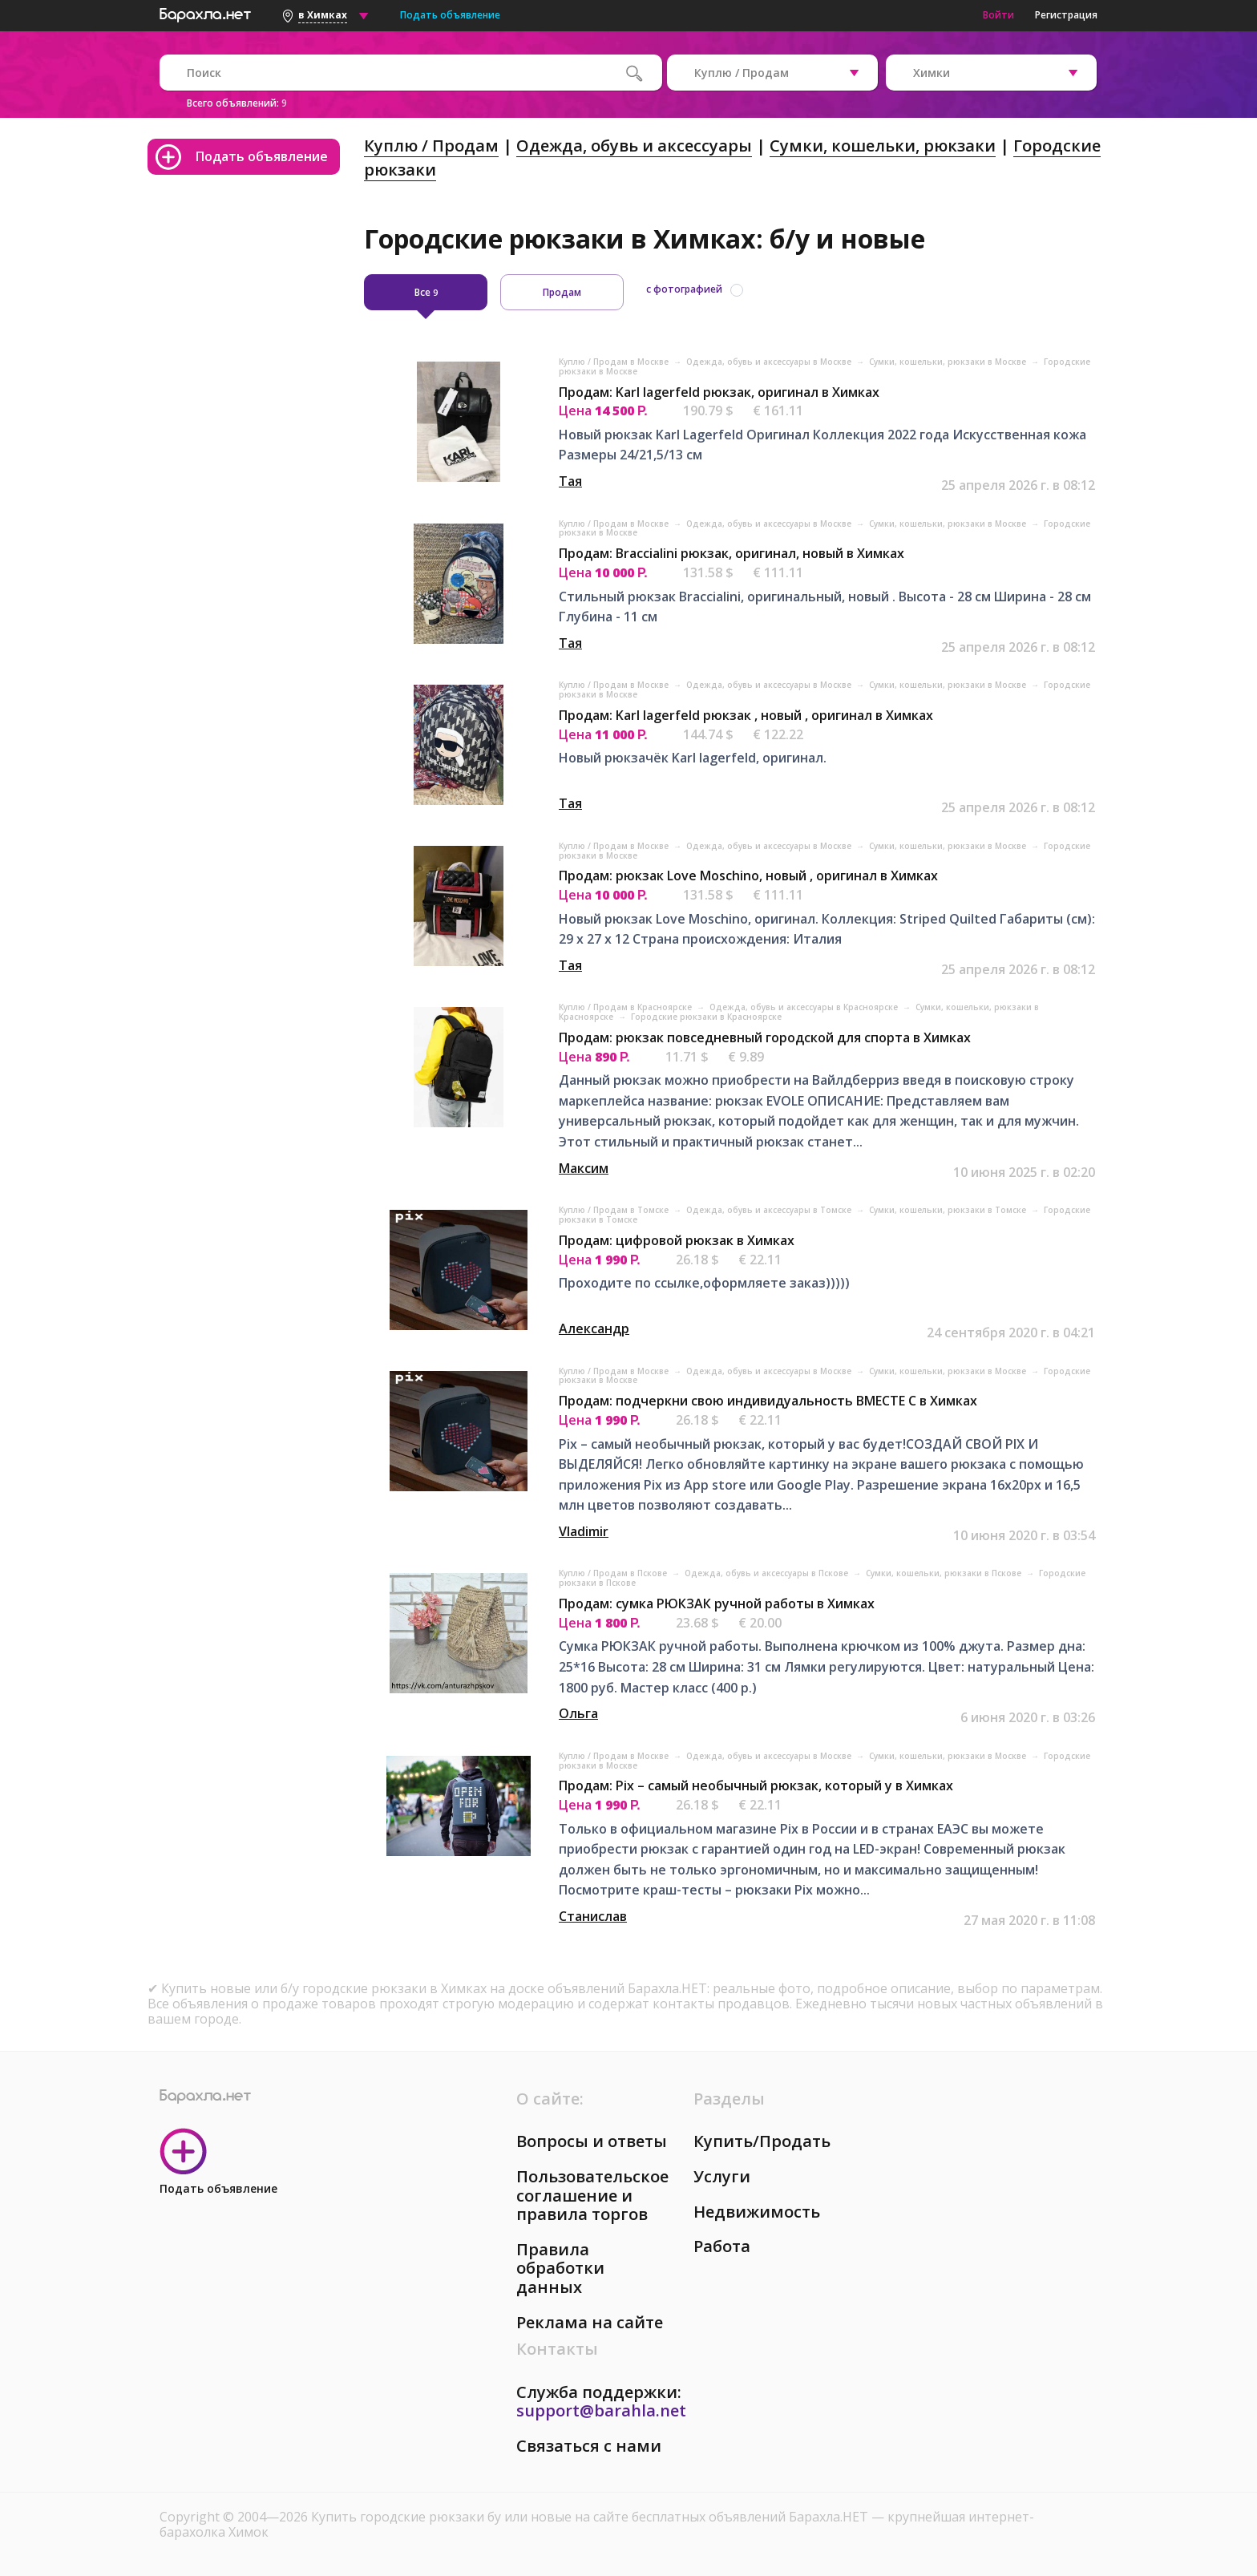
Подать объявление (450, 15)
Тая (570, 481)
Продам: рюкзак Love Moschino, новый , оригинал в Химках (748, 875)
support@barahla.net (601, 2410)
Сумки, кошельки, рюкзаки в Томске (949, 1209)
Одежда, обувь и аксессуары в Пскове (768, 1573)
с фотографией (684, 289)
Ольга (578, 1713)
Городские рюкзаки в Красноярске (706, 1016)
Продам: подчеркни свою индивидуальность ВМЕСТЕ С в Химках (768, 1400)
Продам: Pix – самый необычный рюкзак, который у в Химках (756, 1785)
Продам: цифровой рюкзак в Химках (676, 1240)
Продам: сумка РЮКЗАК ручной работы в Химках (717, 1603)
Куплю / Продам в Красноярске (626, 1007)
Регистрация (1066, 15)
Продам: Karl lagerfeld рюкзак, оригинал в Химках (719, 392)
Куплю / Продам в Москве (615, 361)
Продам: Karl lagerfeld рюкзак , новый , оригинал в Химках (746, 715)
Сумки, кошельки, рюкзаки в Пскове (945, 1573)
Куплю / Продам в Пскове (614, 1573)
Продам (562, 292)
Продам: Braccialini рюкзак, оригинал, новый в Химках (731, 553)
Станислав (593, 1916)
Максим (583, 1168)
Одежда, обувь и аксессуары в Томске (770, 1209)
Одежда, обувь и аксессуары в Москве (770, 361)
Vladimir (583, 1531)
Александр (594, 1328)
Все (426, 292)
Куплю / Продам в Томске (615, 1209)
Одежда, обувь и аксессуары (634, 145)
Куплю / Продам (431, 145)
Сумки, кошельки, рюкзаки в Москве (949, 361)
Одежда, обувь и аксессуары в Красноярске (804, 1007)
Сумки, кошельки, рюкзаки (883, 145)
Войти (998, 15)
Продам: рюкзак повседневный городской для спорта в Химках (765, 1037)
